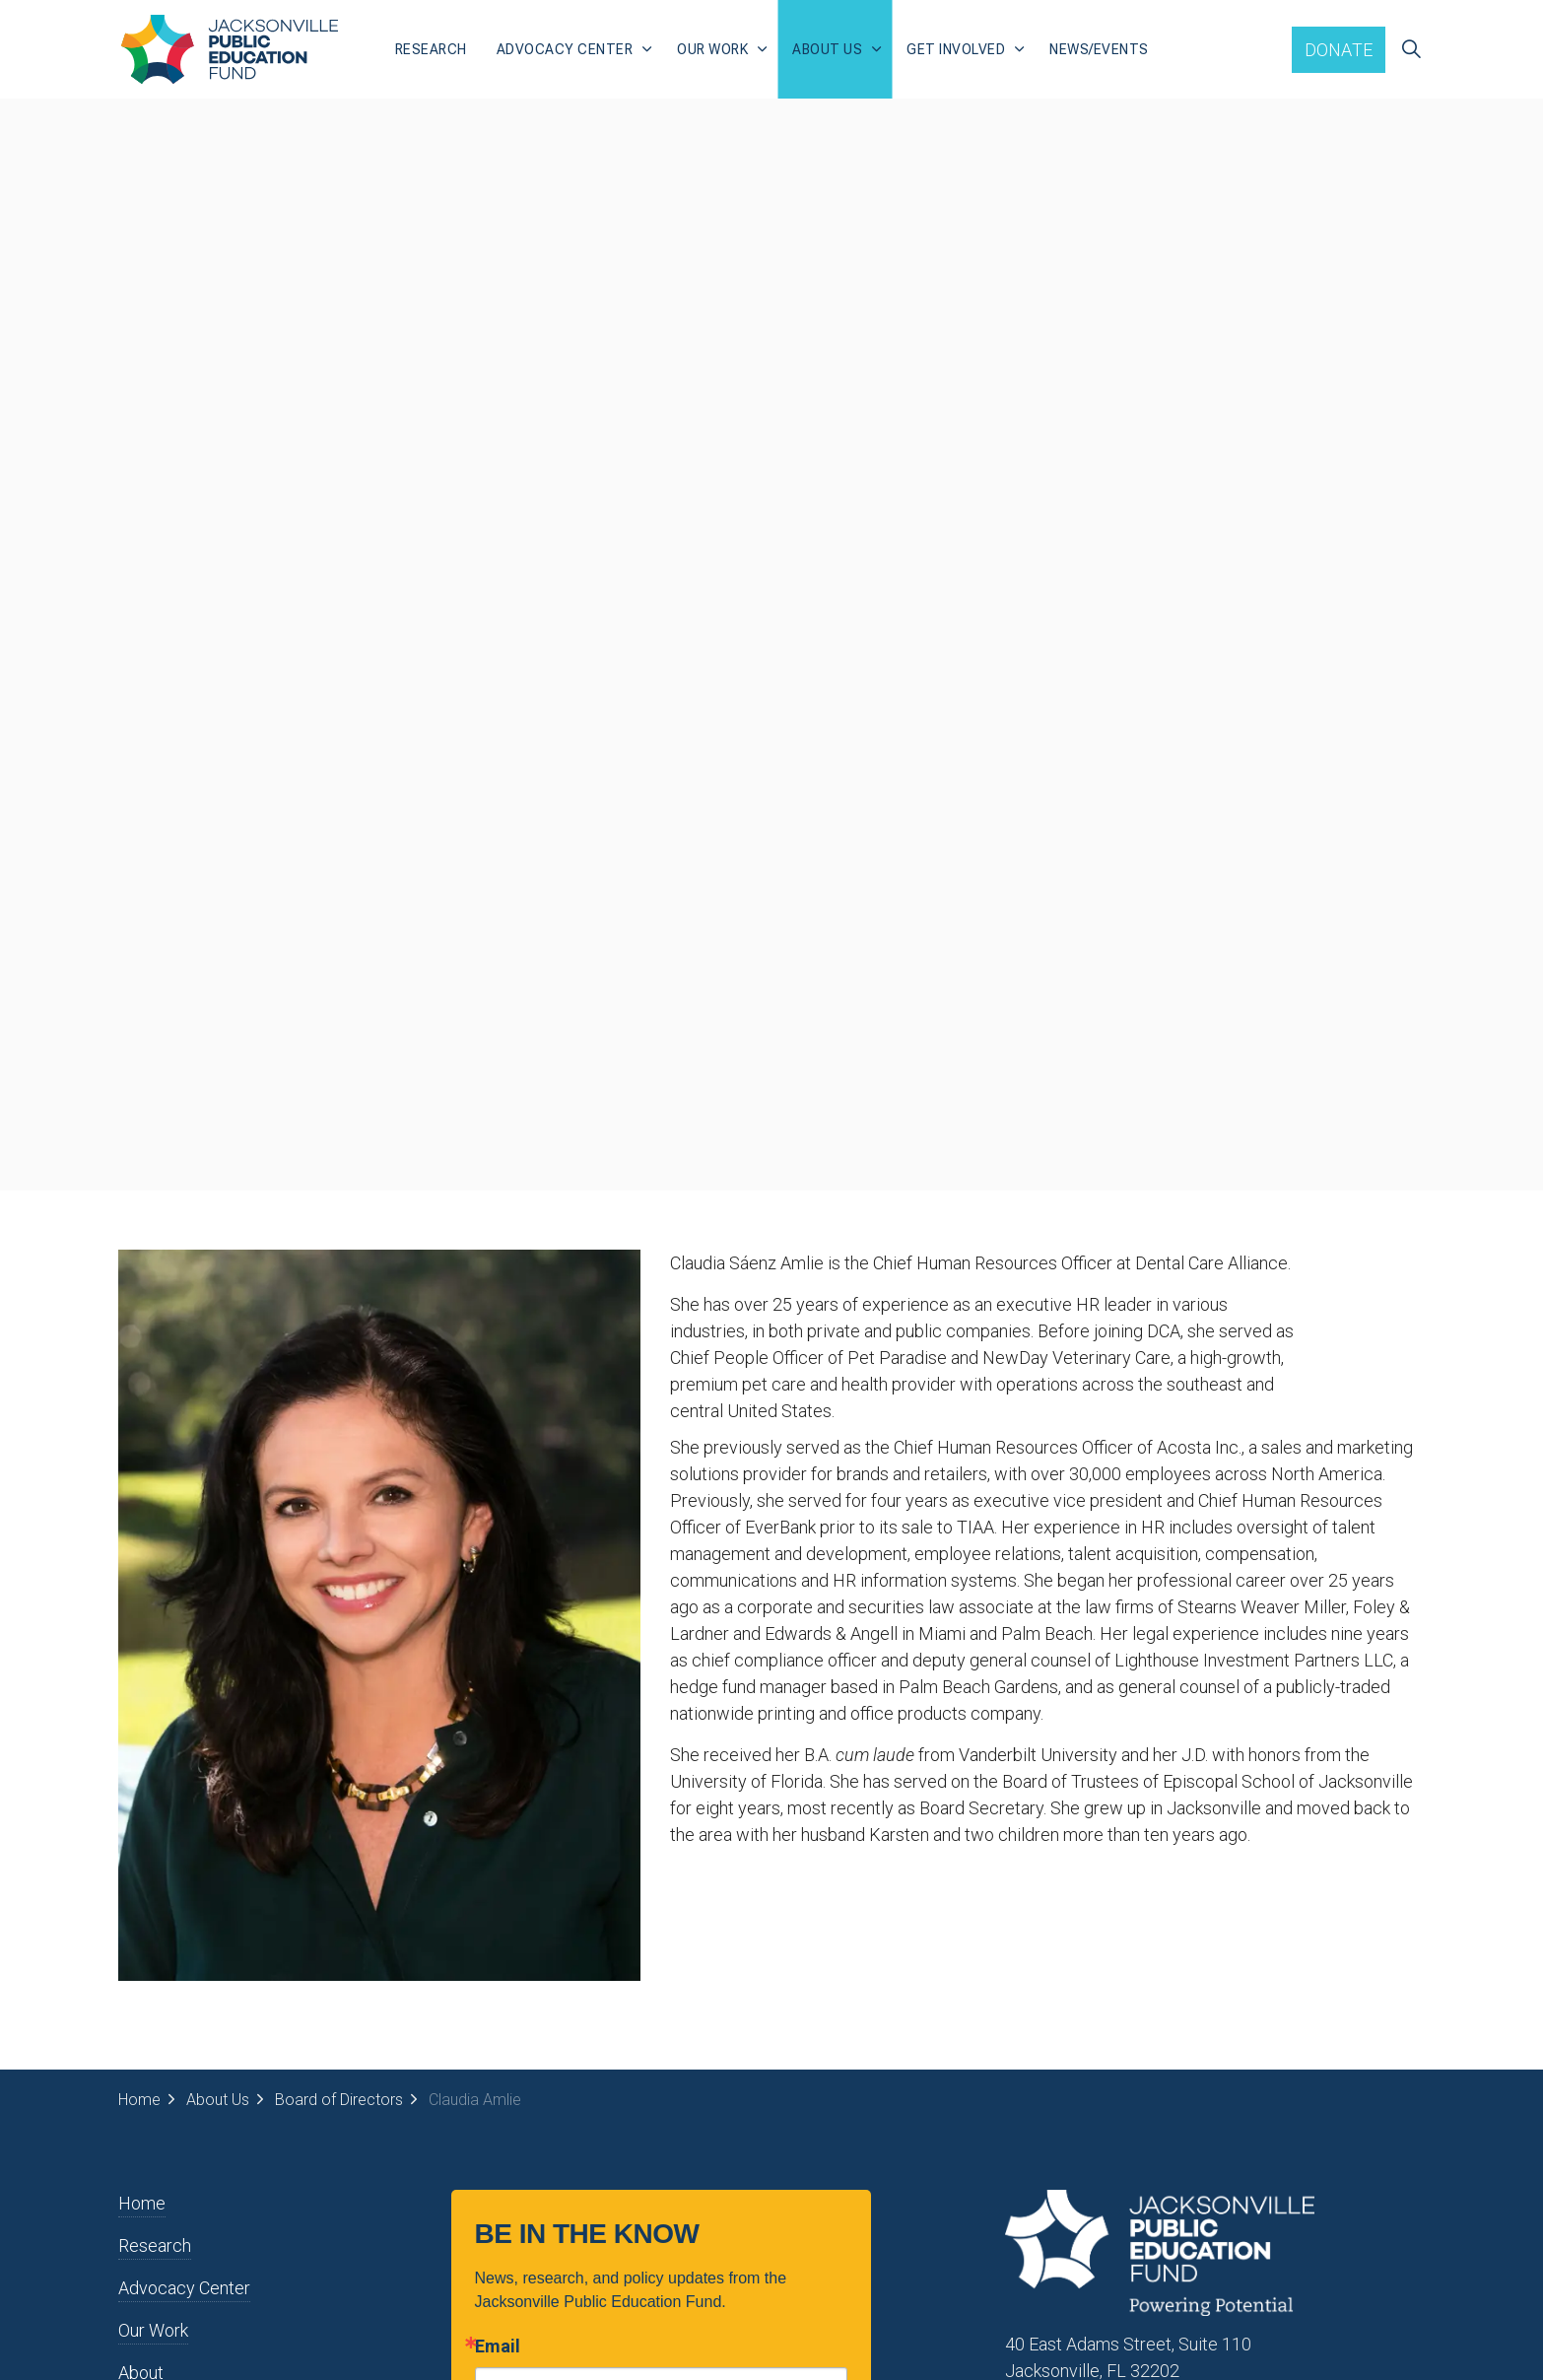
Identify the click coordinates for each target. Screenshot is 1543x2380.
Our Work (712, 49)
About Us (827, 49)
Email (497, 2346)
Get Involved (955, 49)
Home (142, 2203)
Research (431, 49)
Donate (1339, 50)
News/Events (1099, 49)
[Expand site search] (1411, 49)
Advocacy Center (565, 49)
